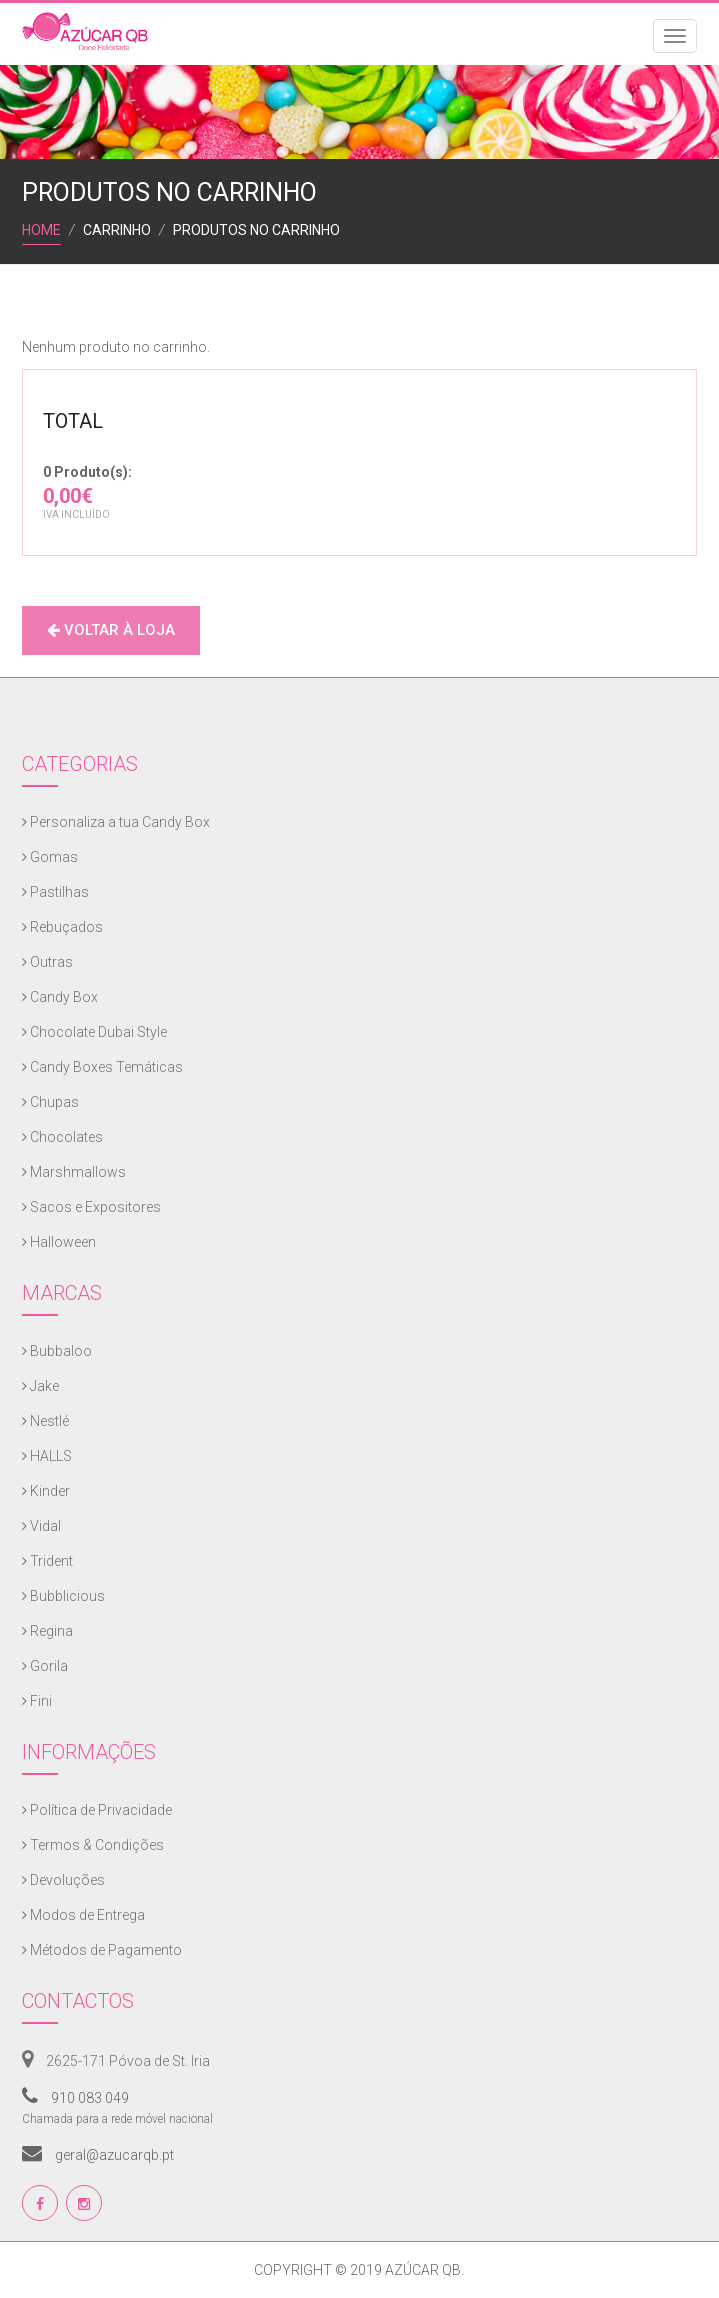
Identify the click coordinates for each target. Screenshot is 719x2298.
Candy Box (60, 997)
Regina (47, 1631)
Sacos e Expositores (91, 1207)
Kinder (46, 1491)
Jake (40, 1386)
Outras (47, 962)
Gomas (50, 857)
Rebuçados (62, 927)
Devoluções (63, 1880)
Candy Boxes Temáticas (102, 1067)
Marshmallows (74, 1172)
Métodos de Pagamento (102, 1950)
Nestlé (45, 1421)
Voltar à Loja (111, 630)
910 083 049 (75, 2098)
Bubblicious (63, 1596)
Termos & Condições (93, 1845)
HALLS (47, 1456)
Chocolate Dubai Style (94, 1032)
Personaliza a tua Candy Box (116, 822)
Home (41, 230)
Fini (37, 1701)
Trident (47, 1561)
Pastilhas (55, 892)
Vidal (41, 1526)
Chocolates (62, 1137)
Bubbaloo (57, 1351)
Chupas (50, 1102)
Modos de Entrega (83, 1915)
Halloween (59, 1242)
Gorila (45, 1666)
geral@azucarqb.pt (98, 2155)
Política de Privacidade (97, 1810)
